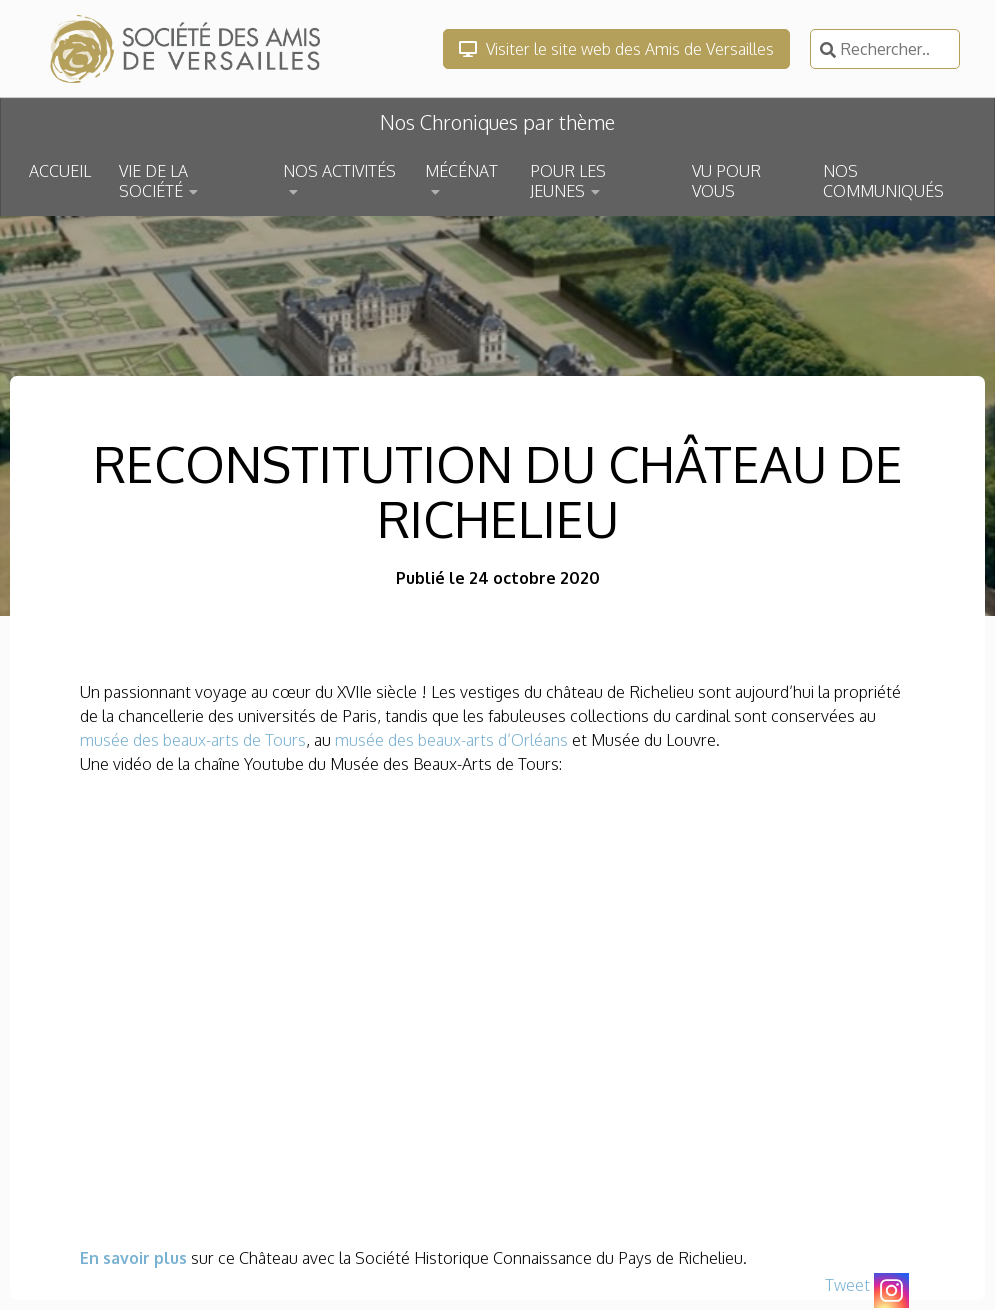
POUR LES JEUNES (568, 181)
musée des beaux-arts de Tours (193, 740)
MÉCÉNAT (461, 171)
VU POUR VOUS (726, 181)
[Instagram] (891, 1290)
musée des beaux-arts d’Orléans (449, 740)
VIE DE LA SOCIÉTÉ (153, 181)
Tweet (847, 1285)
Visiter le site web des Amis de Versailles (616, 49)
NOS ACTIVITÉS (339, 171)
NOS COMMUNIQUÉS (883, 181)
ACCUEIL (60, 171)
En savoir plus (133, 1258)
